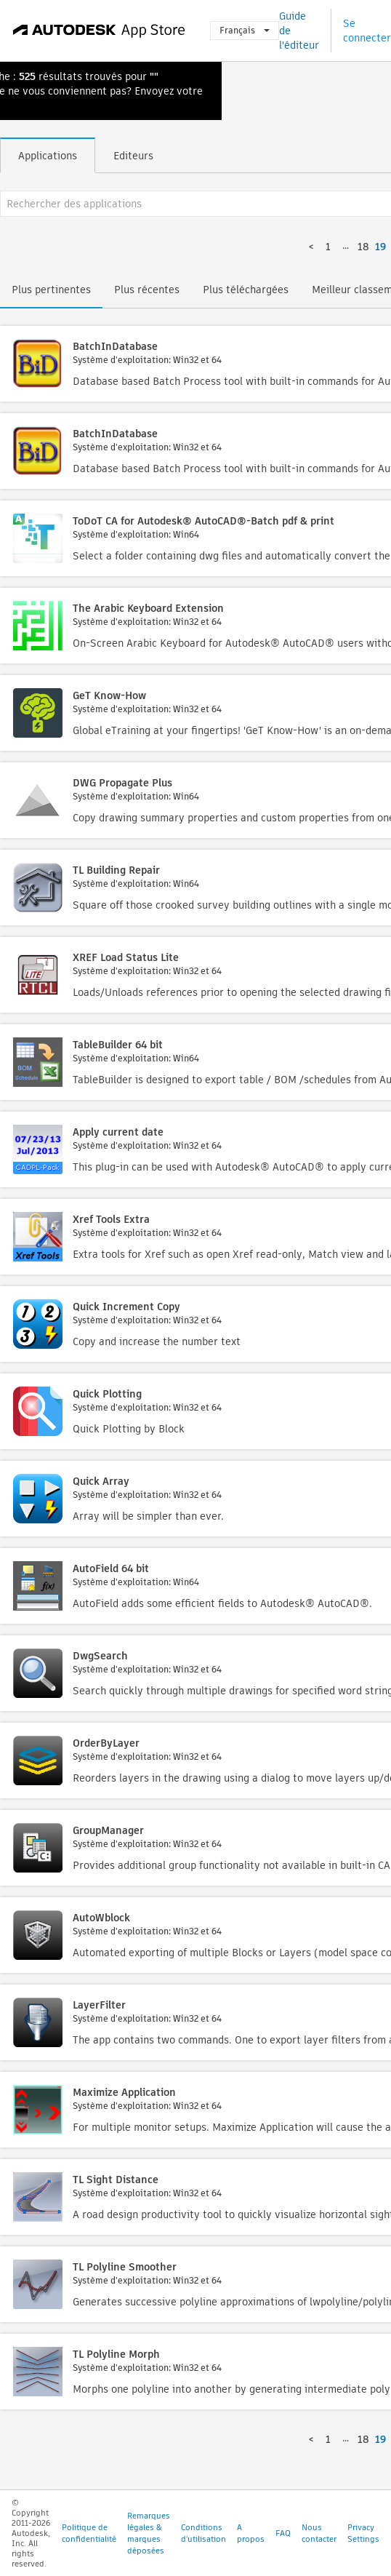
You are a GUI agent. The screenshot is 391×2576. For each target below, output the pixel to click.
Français (244, 30)
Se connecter (367, 30)
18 (363, 246)
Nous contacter (319, 2533)
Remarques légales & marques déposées (148, 2533)
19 (380, 246)
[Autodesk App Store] (99, 30)
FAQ (283, 2533)
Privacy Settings (363, 2533)
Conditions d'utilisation (203, 2533)
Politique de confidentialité (89, 2533)
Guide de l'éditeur (299, 30)
